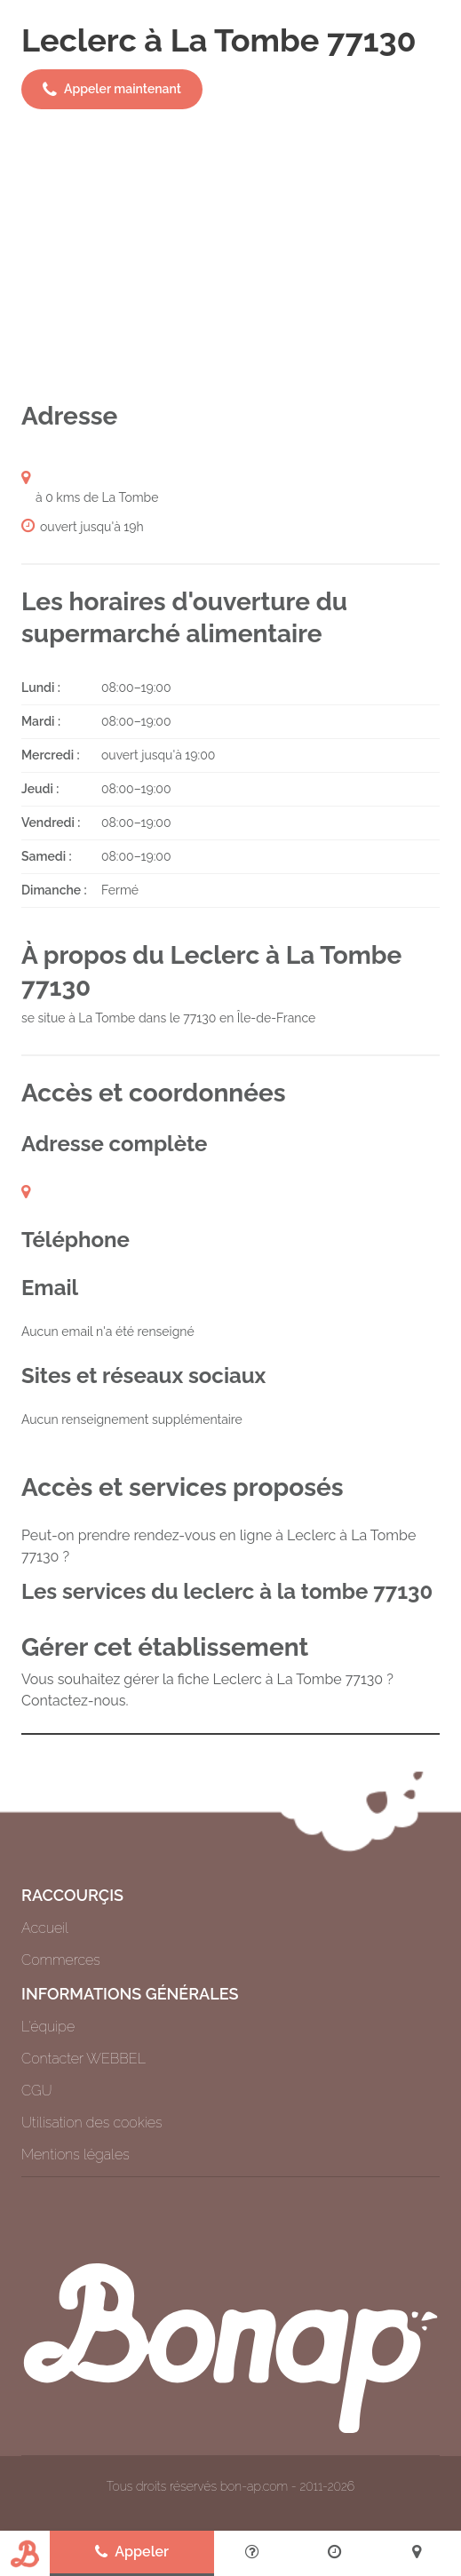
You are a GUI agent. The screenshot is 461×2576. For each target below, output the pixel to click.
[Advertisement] (230, 255)
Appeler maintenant (112, 89)
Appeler (132, 2552)
